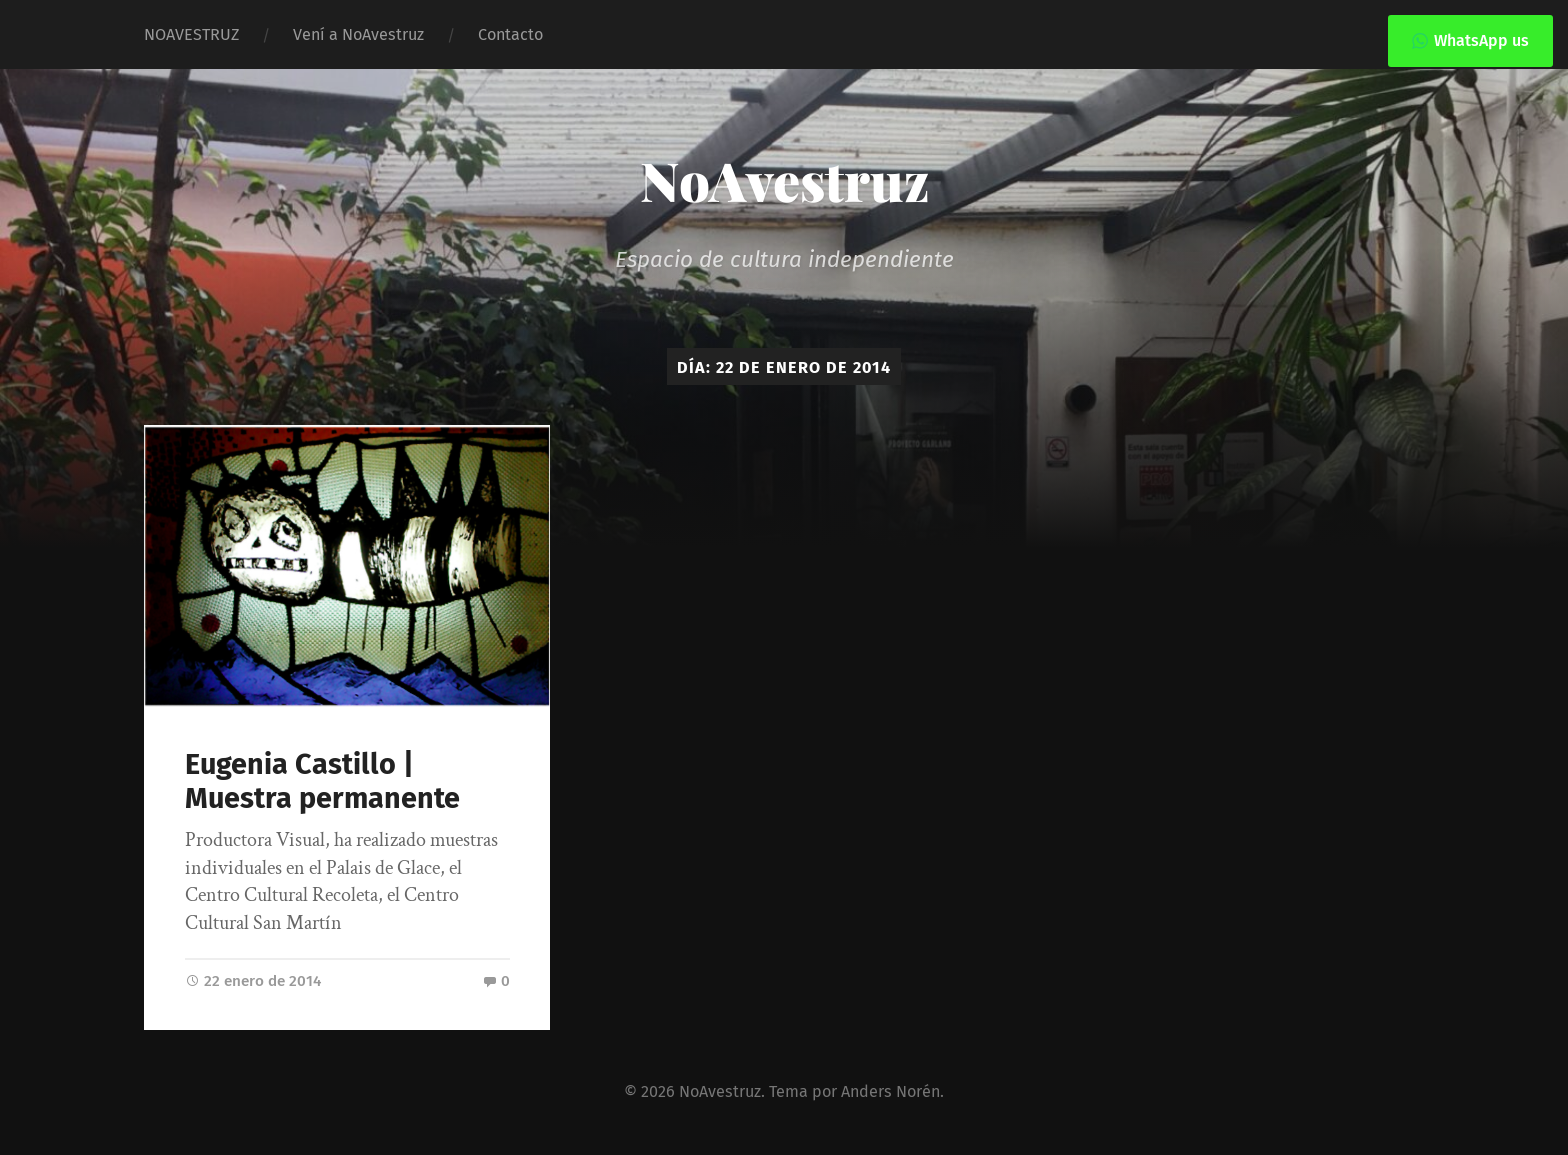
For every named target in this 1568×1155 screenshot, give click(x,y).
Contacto (510, 34)
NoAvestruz (784, 180)
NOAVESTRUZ (191, 34)
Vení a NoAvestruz (358, 34)
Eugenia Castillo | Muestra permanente (322, 782)
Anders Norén (890, 1091)
